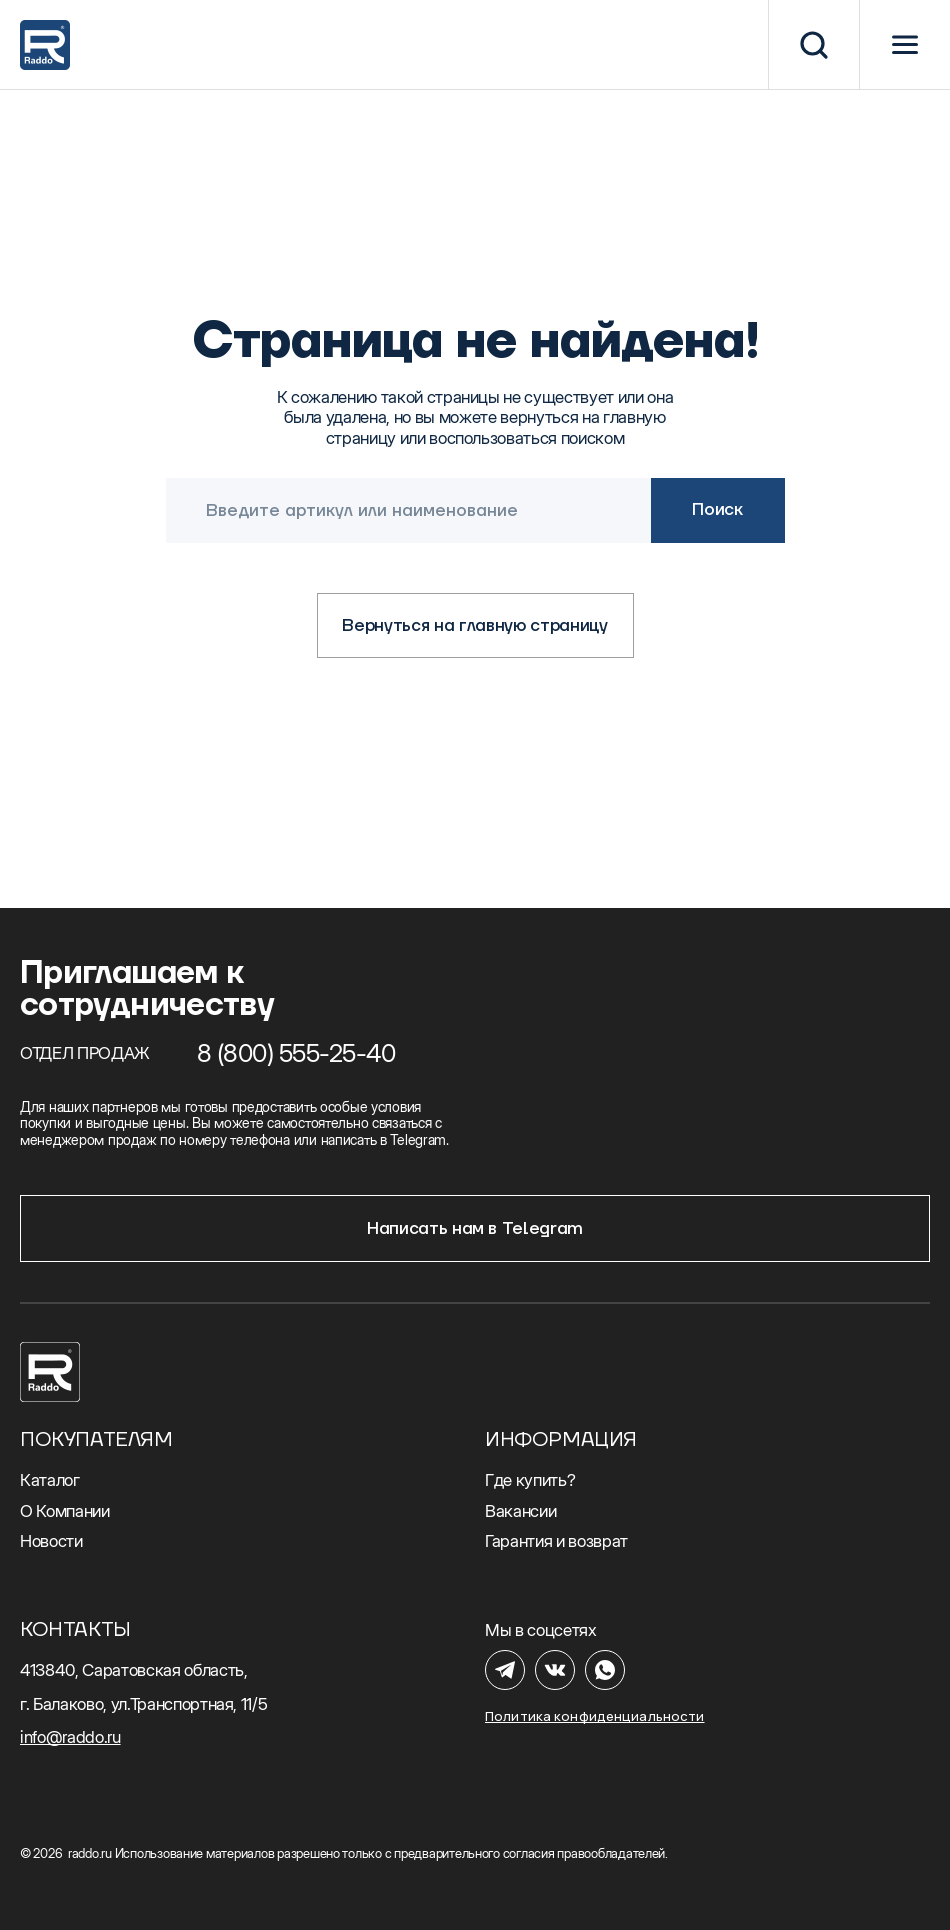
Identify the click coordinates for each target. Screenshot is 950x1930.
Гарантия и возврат (556, 1541)
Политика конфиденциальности (595, 1716)
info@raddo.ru (70, 1737)
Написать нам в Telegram (475, 1229)
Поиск (717, 510)
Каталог (50, 1480)
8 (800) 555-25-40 (296, 1053)
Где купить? (530, 1480)
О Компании (65, 1511)
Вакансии (520, 1511)
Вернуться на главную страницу (474, 626)
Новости (51, 1541)
